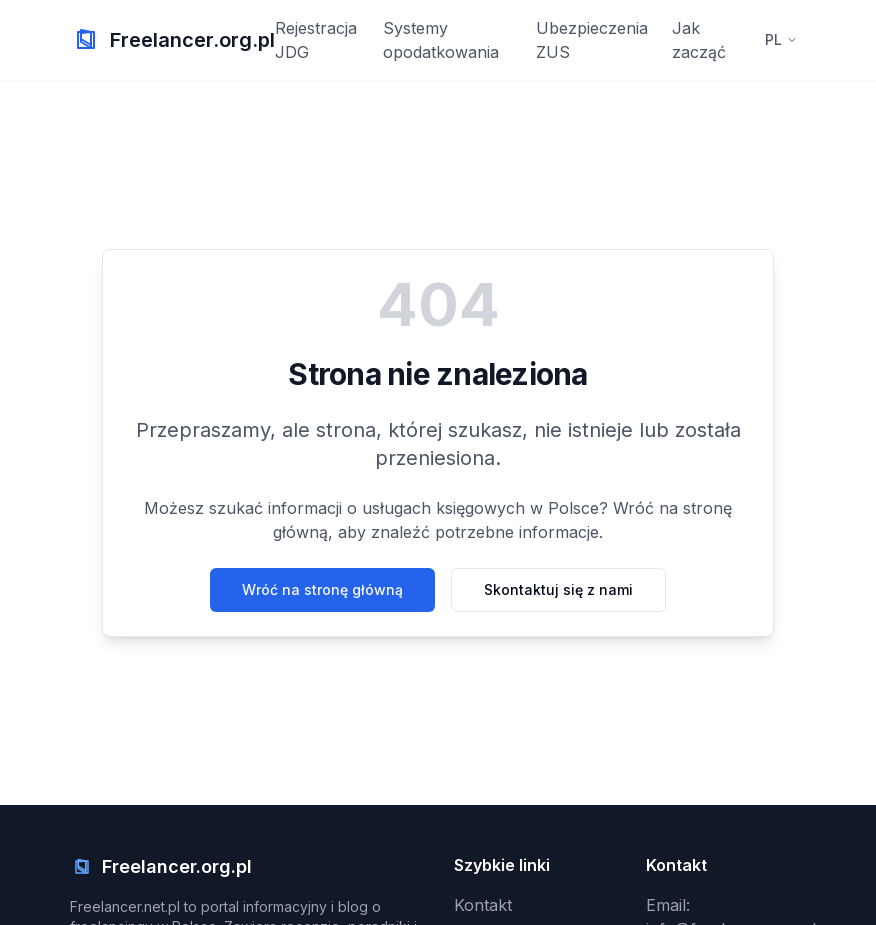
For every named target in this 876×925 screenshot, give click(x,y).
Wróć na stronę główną (322, 589)
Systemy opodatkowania (441, 40)
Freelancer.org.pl (192, 40)
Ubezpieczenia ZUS (592, 40)
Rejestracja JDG (316, 40)
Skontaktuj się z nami (558, 589)
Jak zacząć (699, 40)
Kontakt (483, 905)
